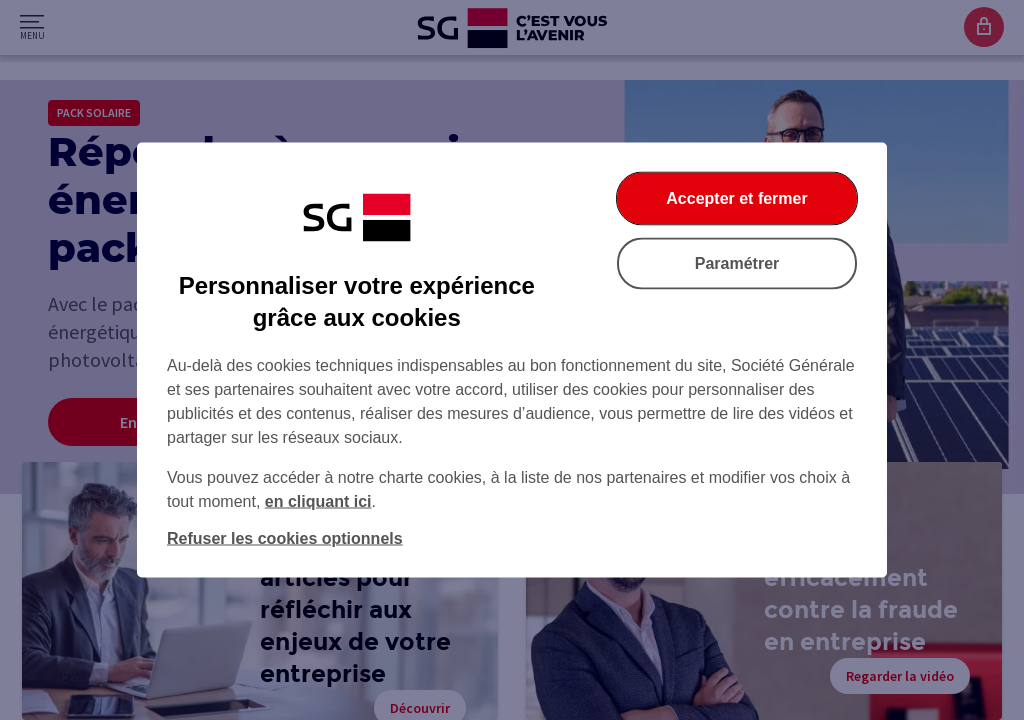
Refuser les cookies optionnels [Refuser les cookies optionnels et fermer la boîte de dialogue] (285, 538)
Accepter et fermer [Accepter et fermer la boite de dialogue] (736, 198)
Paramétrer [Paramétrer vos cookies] (737, 263)
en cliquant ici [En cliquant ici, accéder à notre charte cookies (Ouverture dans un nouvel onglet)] (318, 501)
